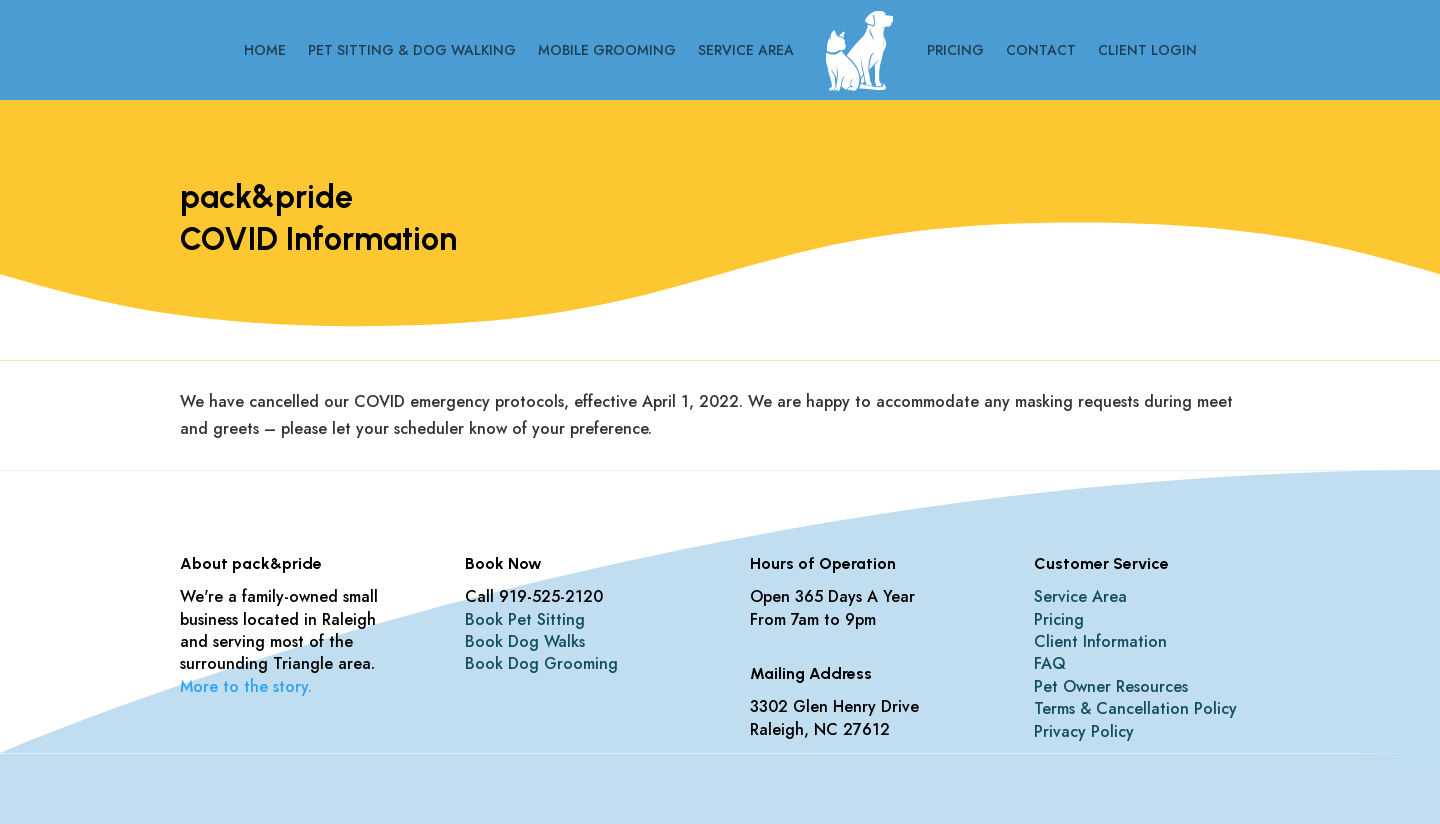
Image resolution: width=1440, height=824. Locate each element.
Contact (1041, 50)
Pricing (955, 50)
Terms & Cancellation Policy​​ (1135, 708)
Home (265, 50)
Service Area (746, 50)
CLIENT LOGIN (1147, 50)
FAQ (1050, 663)
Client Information (1100, 641)
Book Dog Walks (525, 641)
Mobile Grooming (607, 50)
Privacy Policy (1084, 731)
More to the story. (246, 686)
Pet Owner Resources (1111, 686)
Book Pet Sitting (525, 619)
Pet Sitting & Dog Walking (412, 50)
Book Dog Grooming (541, 663)
